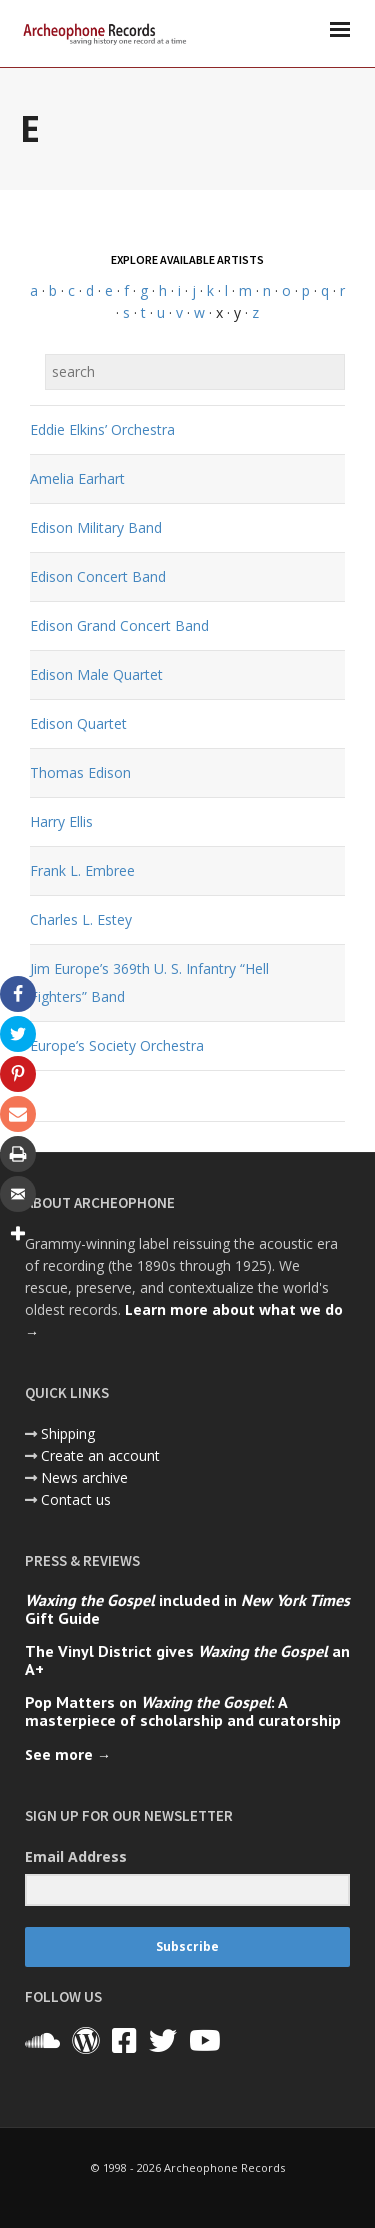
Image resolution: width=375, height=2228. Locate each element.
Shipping (68, 1433)
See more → (68, 1754)
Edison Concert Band (98, 576)
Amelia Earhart (77, 478)
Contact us (76, 1499)
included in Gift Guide (187, 1609)
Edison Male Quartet (96, 674)
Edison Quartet (78, 723)
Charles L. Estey (81, 919)
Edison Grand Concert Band (119, 625)
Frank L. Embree (82, 870)
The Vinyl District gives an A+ (187, 1660)
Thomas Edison (80, 772)
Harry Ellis (61, 821)
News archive (84, 1477)
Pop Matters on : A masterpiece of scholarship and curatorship (183, 1711)
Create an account (100, 1455)
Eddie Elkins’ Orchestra (102, 429)
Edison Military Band (96, 527)
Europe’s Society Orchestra (117, 1045)
